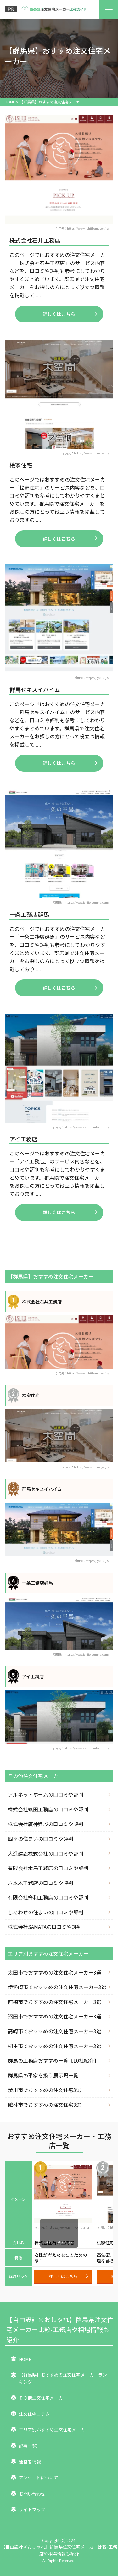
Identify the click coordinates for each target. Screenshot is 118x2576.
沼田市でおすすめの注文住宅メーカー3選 (54, 2016)
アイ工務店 (23, 1139)
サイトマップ (32, 2509)
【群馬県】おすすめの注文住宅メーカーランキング (63, 2378)
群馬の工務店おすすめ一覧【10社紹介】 (53, 2060)
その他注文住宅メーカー (43, 2398)
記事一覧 (28, 2446)
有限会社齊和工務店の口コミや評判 (48, 1897)
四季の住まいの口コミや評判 (40, 1838)
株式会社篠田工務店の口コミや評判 (48, 1809)
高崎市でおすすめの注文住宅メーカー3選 (54, 2031)
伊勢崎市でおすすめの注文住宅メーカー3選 (57, 1987)
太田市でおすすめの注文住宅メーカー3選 (54, 1972)
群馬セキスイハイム (34, 689)
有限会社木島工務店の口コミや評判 (48, 1868)
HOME (25, 2359)
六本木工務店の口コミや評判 (40, 1883)
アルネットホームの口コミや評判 (45, 1794)
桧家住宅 (20, 465)
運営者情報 (30, 2461)
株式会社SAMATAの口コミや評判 (45, 1926)
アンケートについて (38, 2477)
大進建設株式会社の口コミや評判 (45, 1853)
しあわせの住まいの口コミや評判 (45, 1912)
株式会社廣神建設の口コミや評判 (45, 1824)
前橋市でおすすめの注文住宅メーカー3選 (54, 2002)
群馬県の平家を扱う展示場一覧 (43, 2075)
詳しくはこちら (70, 314)
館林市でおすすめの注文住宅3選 (44, 2104)
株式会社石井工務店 (34, 240)
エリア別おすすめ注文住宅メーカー (54, 2429)
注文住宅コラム (34, 2414)
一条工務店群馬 (29, 914)
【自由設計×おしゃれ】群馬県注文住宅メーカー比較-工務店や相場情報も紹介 (59, 2329)
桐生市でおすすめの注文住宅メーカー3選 (54, 2046)
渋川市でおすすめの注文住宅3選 (44, 2090)
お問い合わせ (32, 2493)
